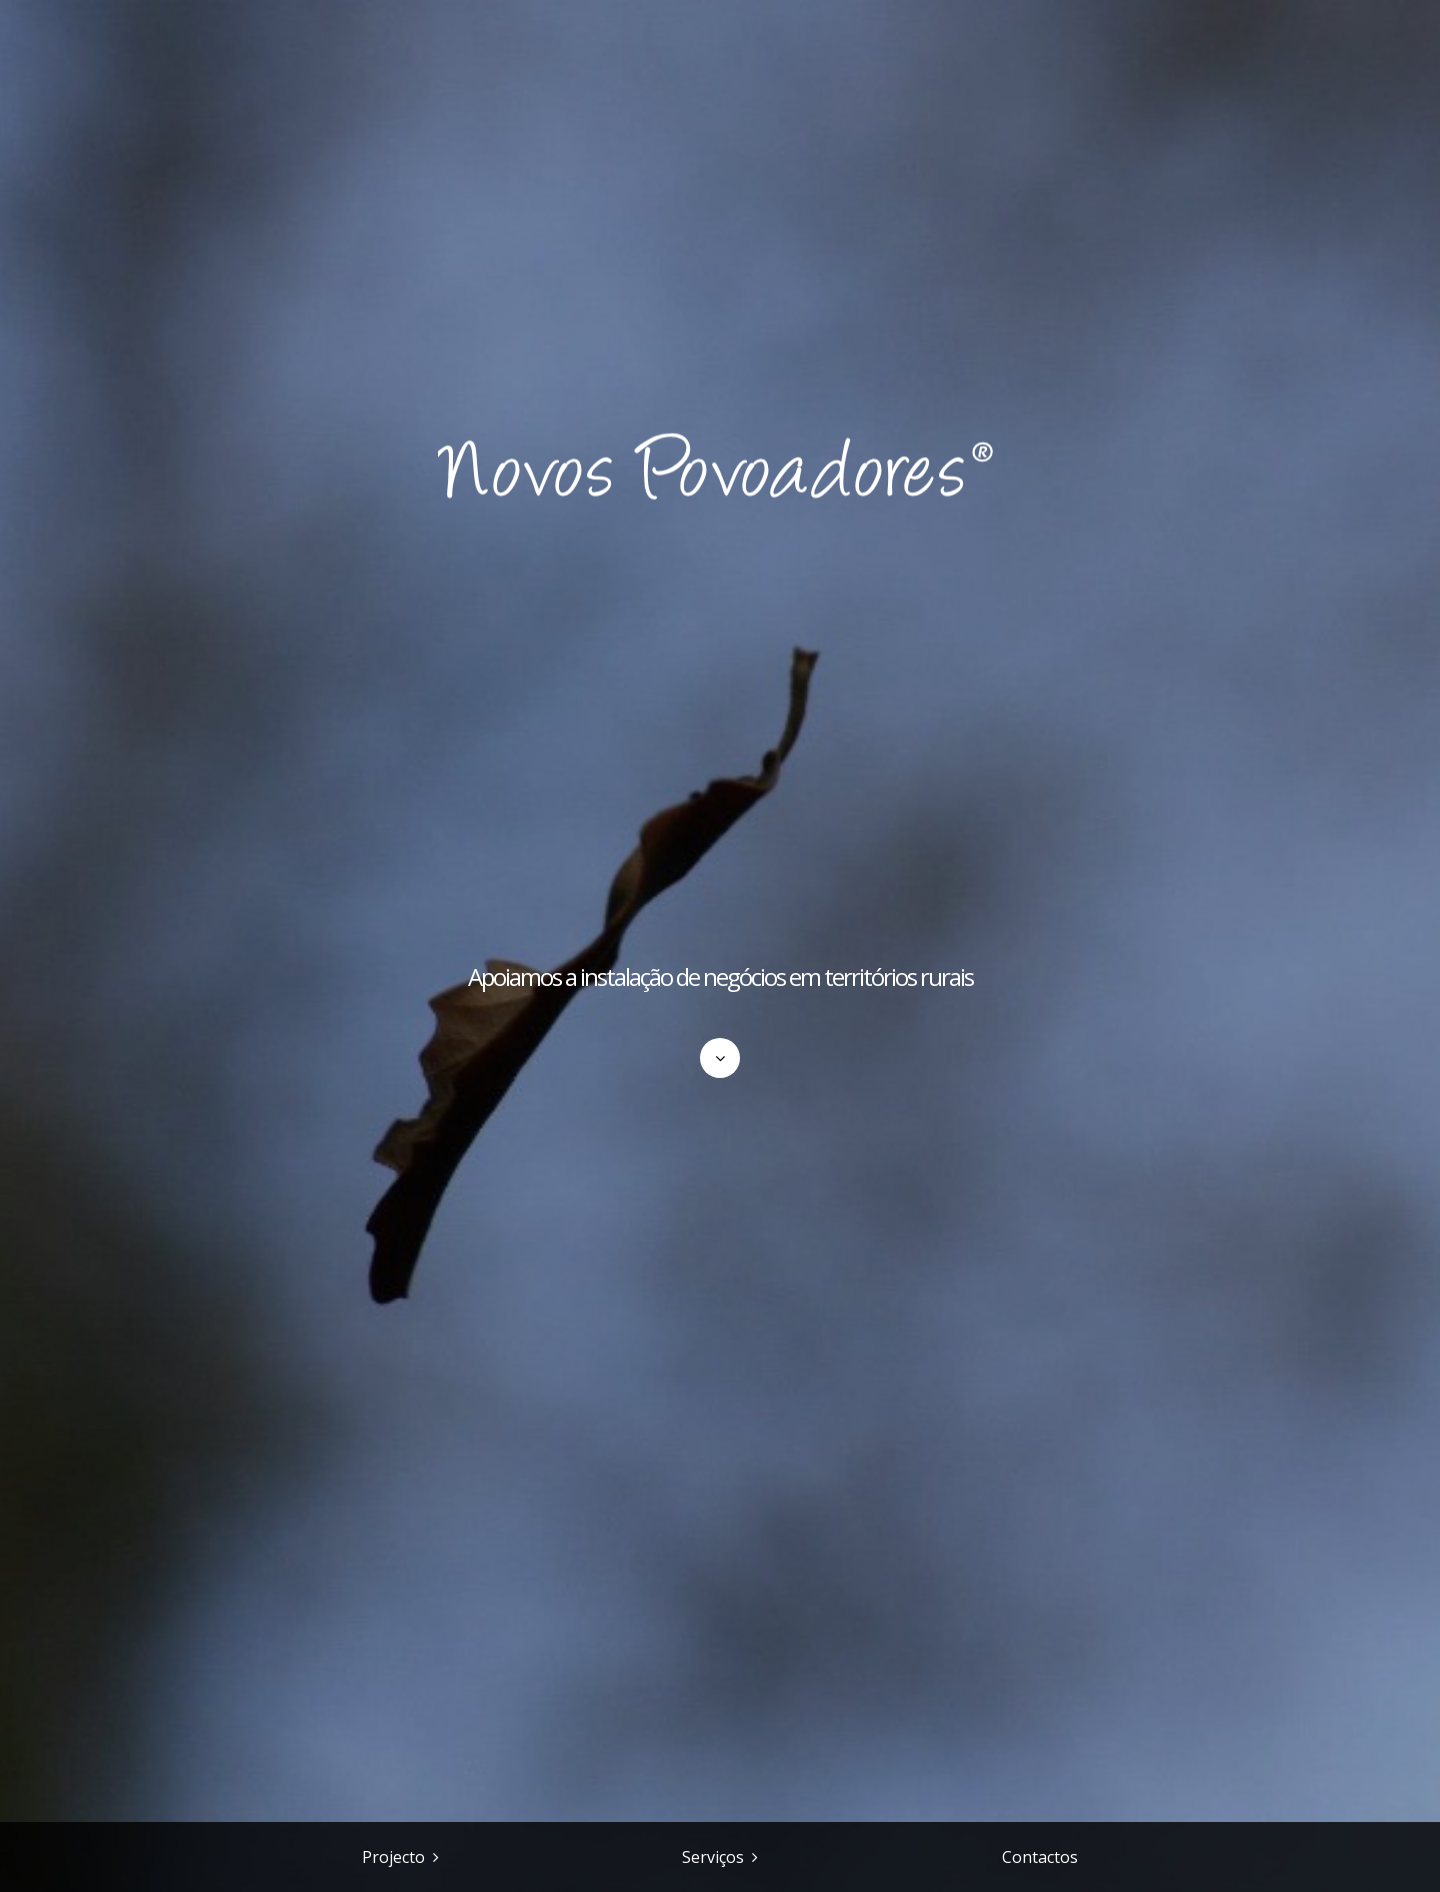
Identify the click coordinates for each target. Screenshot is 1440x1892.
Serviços (713, 1857)
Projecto (393, 1857)
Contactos (1040, 1857)
